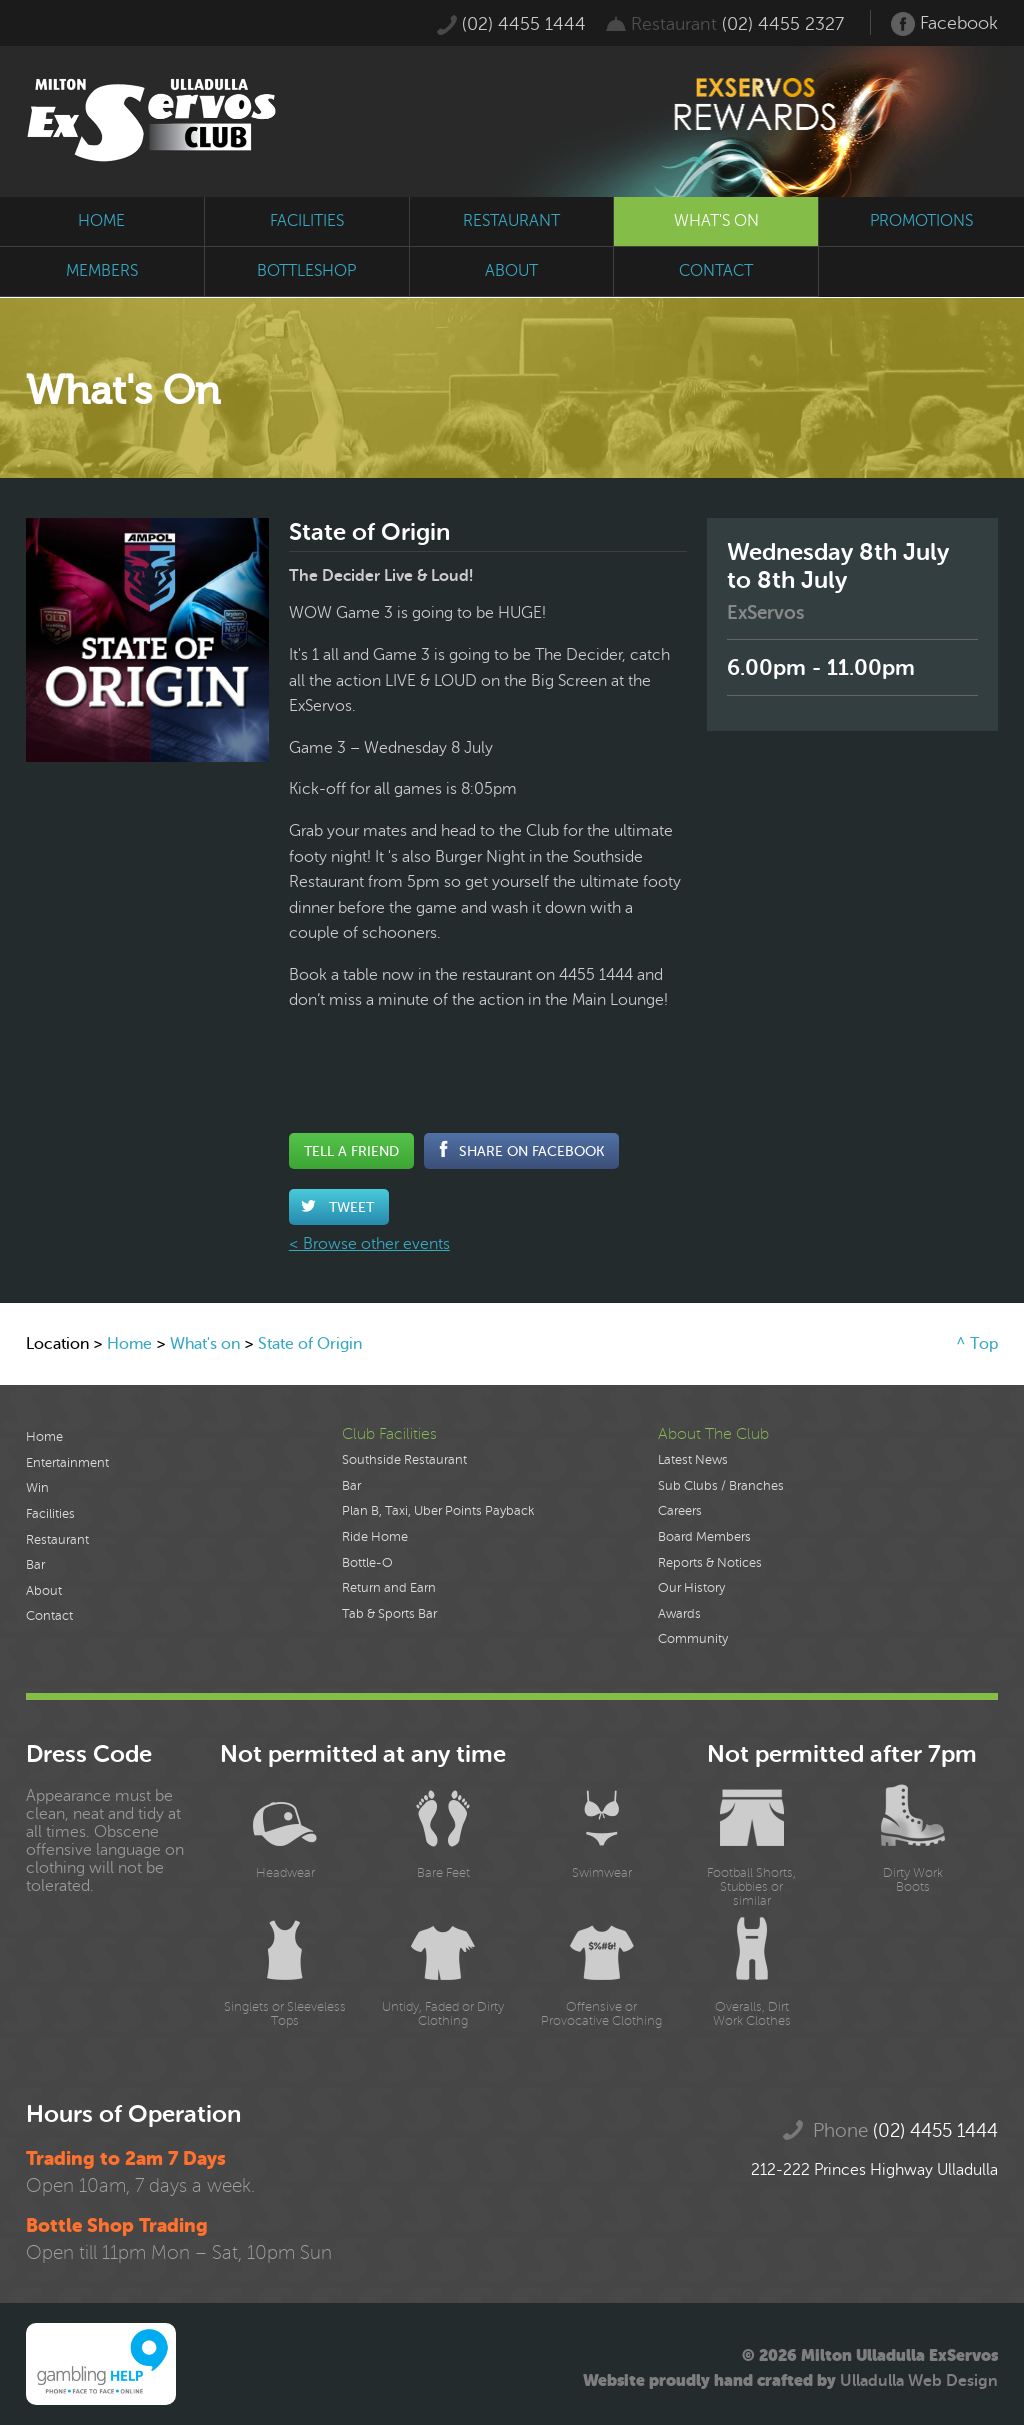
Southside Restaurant (404, 1460)
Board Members (704, 1537)
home (101, 221)
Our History (691, 1588)
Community (693, 1639)
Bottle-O (367, 1563)
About (44, 1591)
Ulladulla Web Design (919, 2381)
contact (716, 271)
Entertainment (67, 1463)
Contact (49, 1616)
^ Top (977, 1344)
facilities (307, 221)
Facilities (50, 1514)
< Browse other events (369, 1244)
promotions (921, 221)
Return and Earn (389, 1588)
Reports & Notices (710, 1563)
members (102, 271)
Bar (35, 1565)
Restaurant (57, 1540)
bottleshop (306, 271)
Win (37, 1488)
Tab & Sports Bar (389, 1614)
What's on (205, 1344)
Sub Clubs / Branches (721, 1486)
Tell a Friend (351, 1151)
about (511, 271)
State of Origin (310, 1344)
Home (129, 1344)
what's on (716, 221)
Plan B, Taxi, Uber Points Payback (438, 1511)
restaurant (511, 221)
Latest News (693, 1460)
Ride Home (375, 1537)
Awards (679, 1614)
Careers (680, 1511)
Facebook (944, 24)
